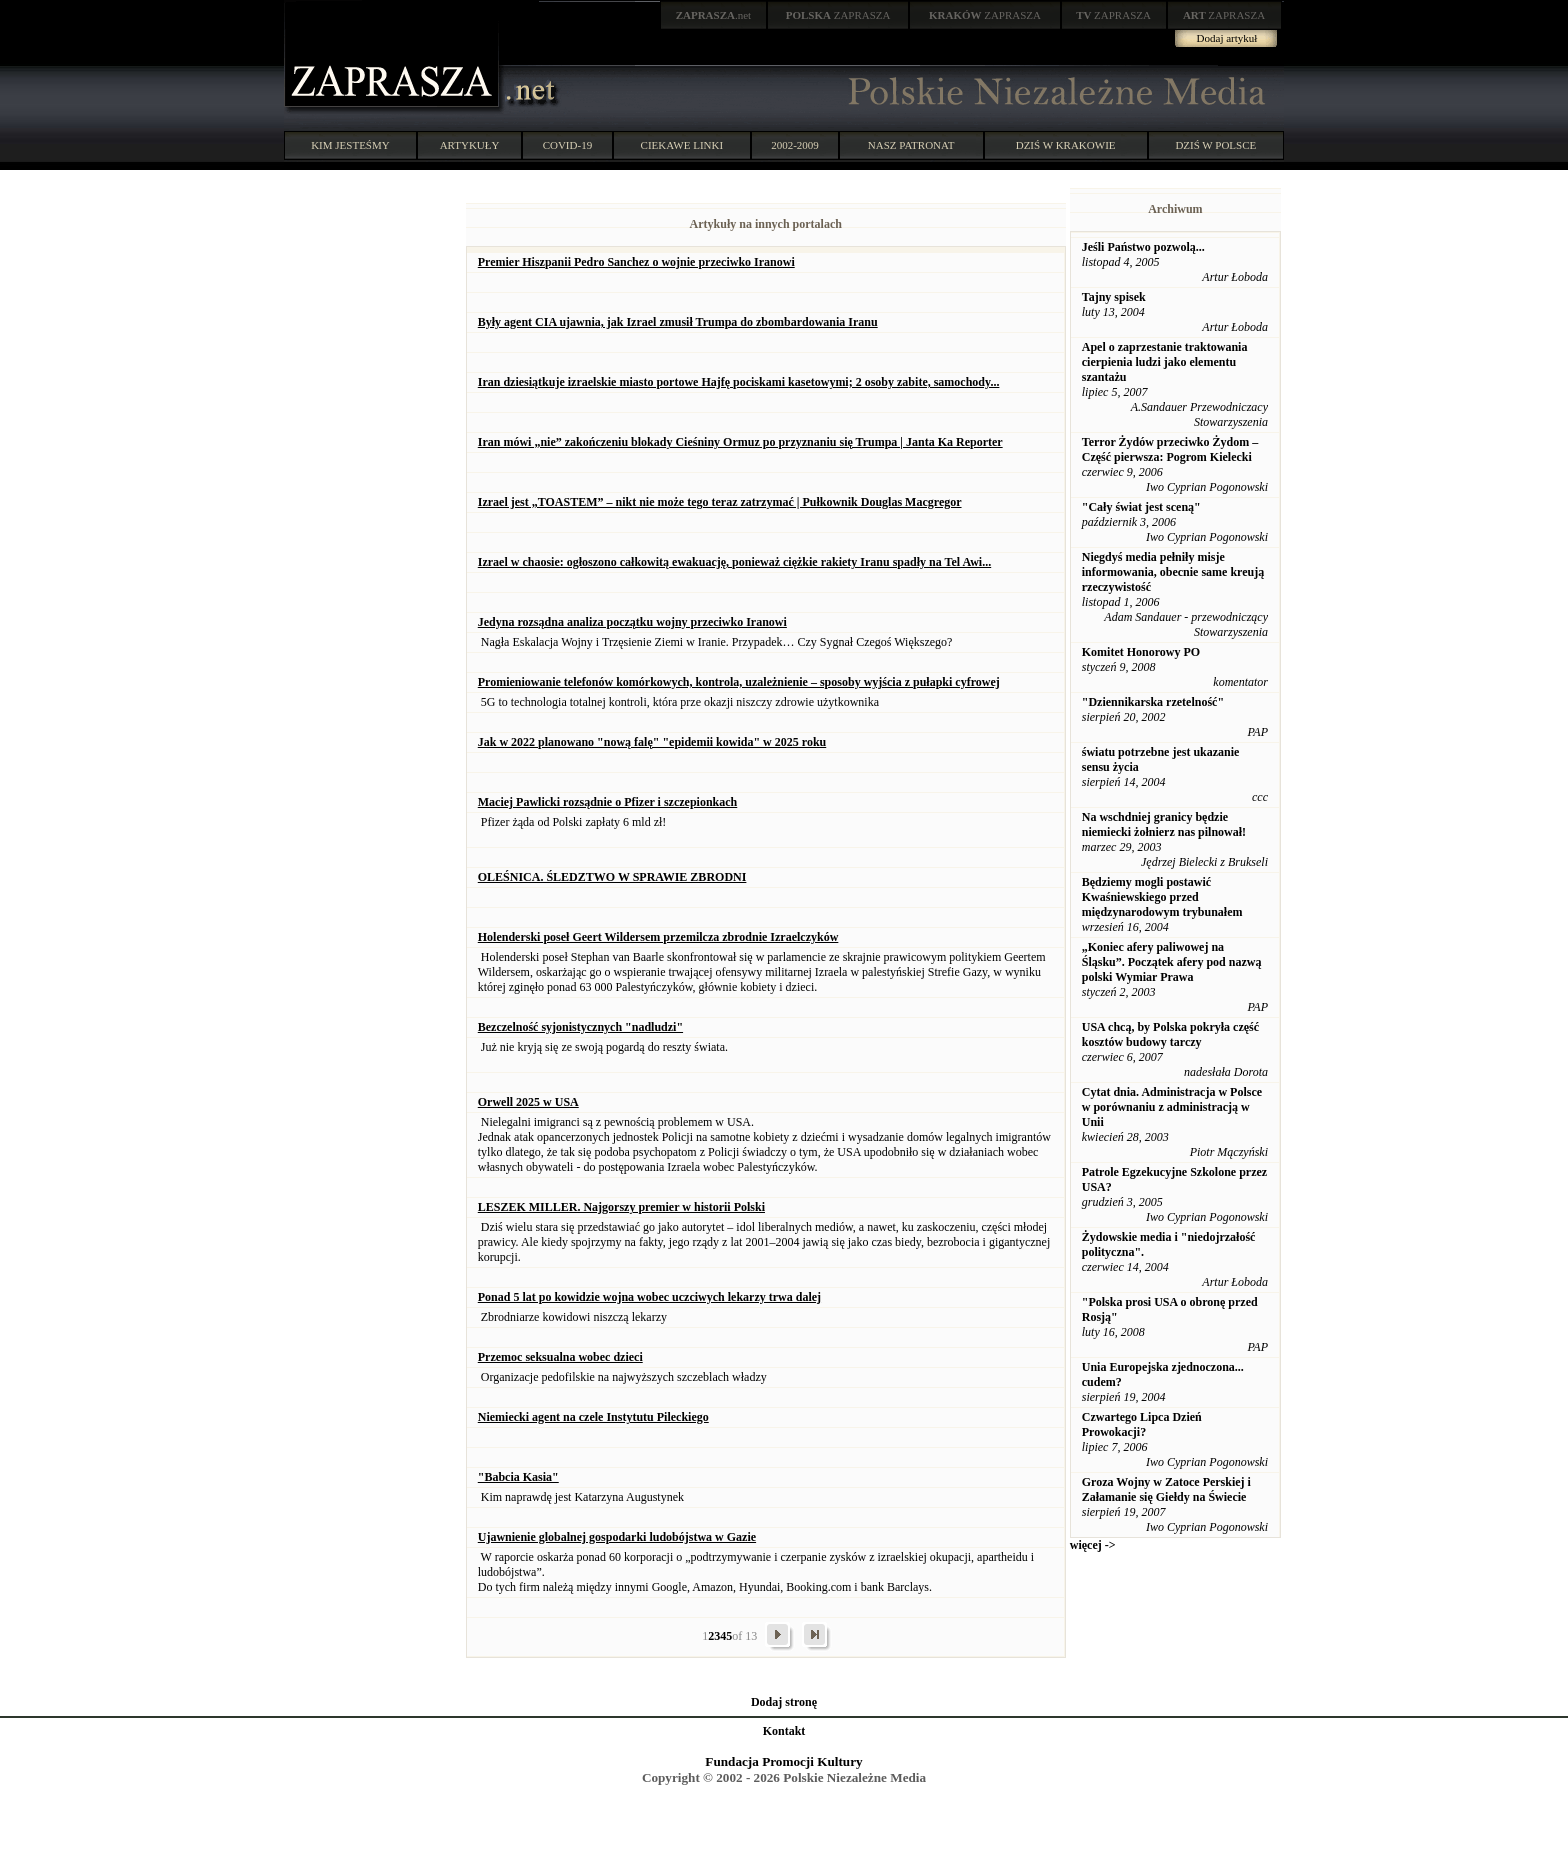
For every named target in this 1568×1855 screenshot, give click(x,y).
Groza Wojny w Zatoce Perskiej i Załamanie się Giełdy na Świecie (1166, 1489)
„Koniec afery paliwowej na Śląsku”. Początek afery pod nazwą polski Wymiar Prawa (1172, 962)
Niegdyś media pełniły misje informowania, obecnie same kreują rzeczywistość (1173, 572)
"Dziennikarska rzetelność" (1153, 702)
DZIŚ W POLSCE (1215, 145)
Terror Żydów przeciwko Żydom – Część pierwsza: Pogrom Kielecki (1170, 449)
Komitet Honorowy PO (1141, 652)
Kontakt (784, 1731)
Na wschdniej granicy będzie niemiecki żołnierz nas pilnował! (1164, 824)
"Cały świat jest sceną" (1141, 507)
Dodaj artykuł (1227, 38)
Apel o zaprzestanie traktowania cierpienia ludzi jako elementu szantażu (1165, 362)
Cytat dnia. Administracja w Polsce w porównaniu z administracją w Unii (1172, 1107)
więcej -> (1093, 1545)
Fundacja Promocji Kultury (783, 1761)
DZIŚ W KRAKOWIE (1066, 145)
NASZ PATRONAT (911, 145)
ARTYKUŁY (470, 145)
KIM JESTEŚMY (350, 145)
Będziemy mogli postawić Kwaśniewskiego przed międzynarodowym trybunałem (1162, 897)
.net (714, 15)
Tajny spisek (1114, 297)
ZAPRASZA (838, 15)
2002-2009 (795, 145)
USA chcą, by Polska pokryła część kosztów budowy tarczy (1170, 1034)
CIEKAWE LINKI (682, 145)
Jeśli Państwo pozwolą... (1143, 247)
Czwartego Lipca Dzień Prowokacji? (1142, 1424)
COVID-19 (568, 145)
